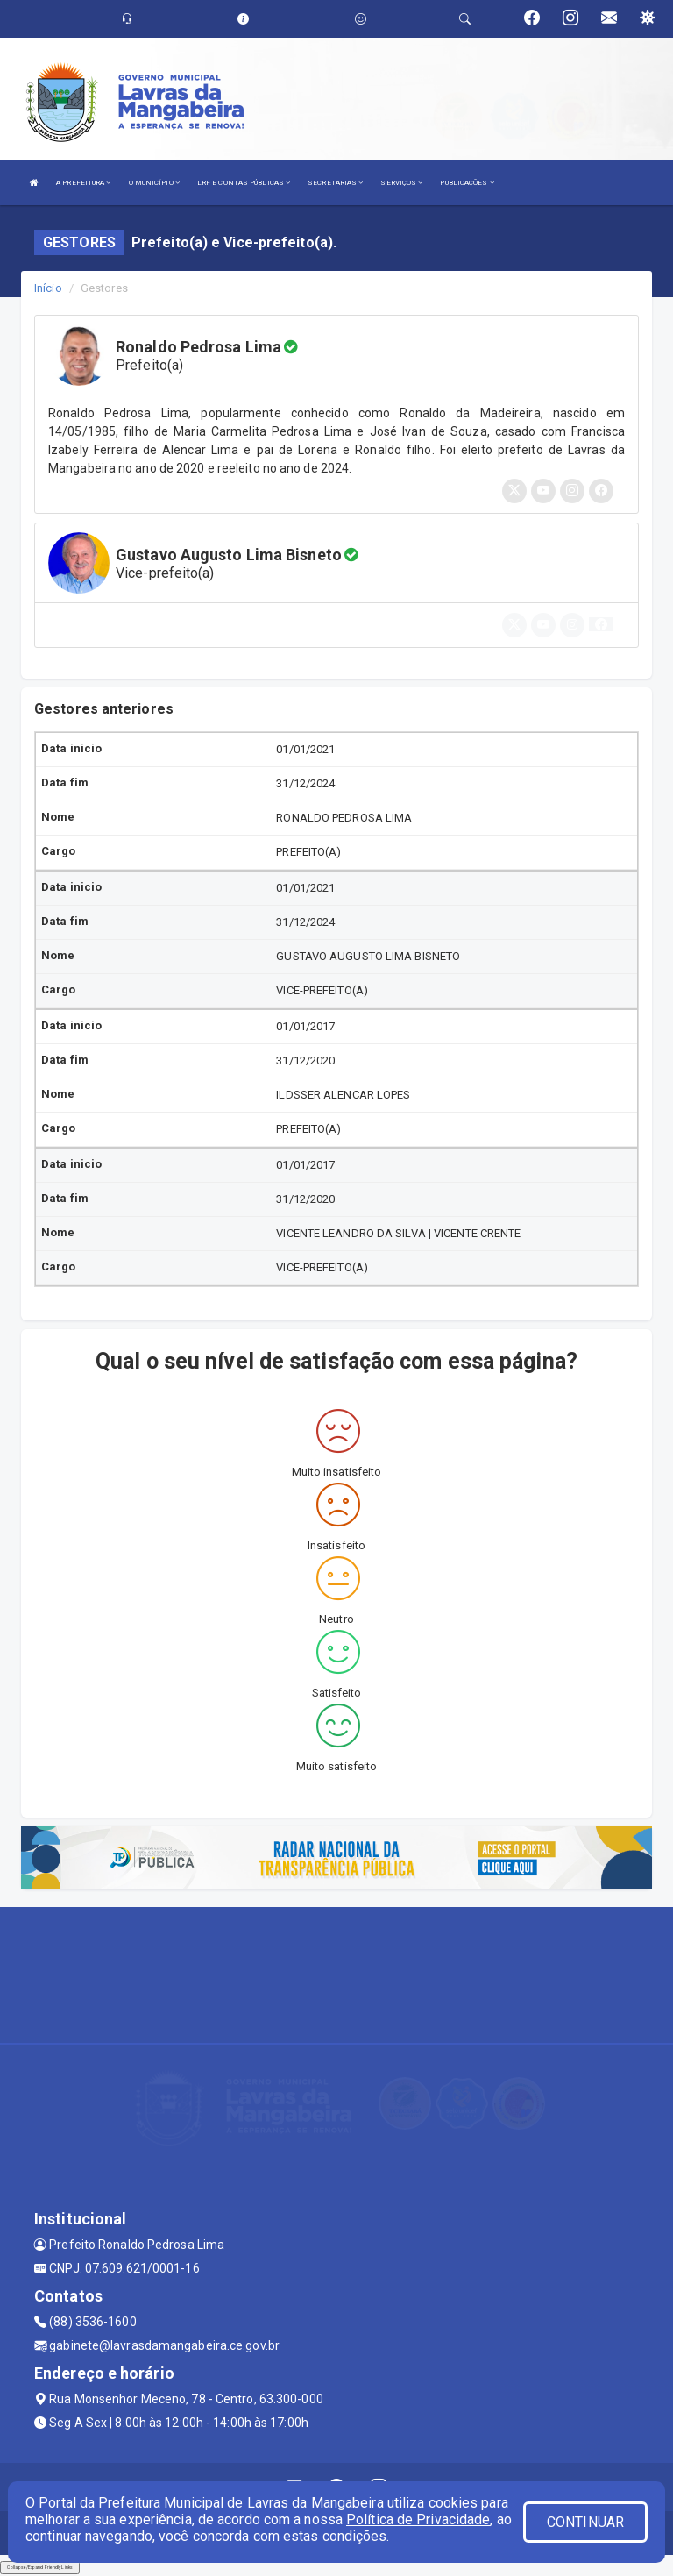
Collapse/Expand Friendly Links (40, 2567)
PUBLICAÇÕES (466, 183)
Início (48, 288)
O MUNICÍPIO (154, 183)
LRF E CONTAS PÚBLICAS (243, 183)
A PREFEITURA (83, 183)
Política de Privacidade (418, 2519)
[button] (601, 624)
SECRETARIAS (335, 183)
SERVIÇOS (401, 183)
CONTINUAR (585, 2522)
